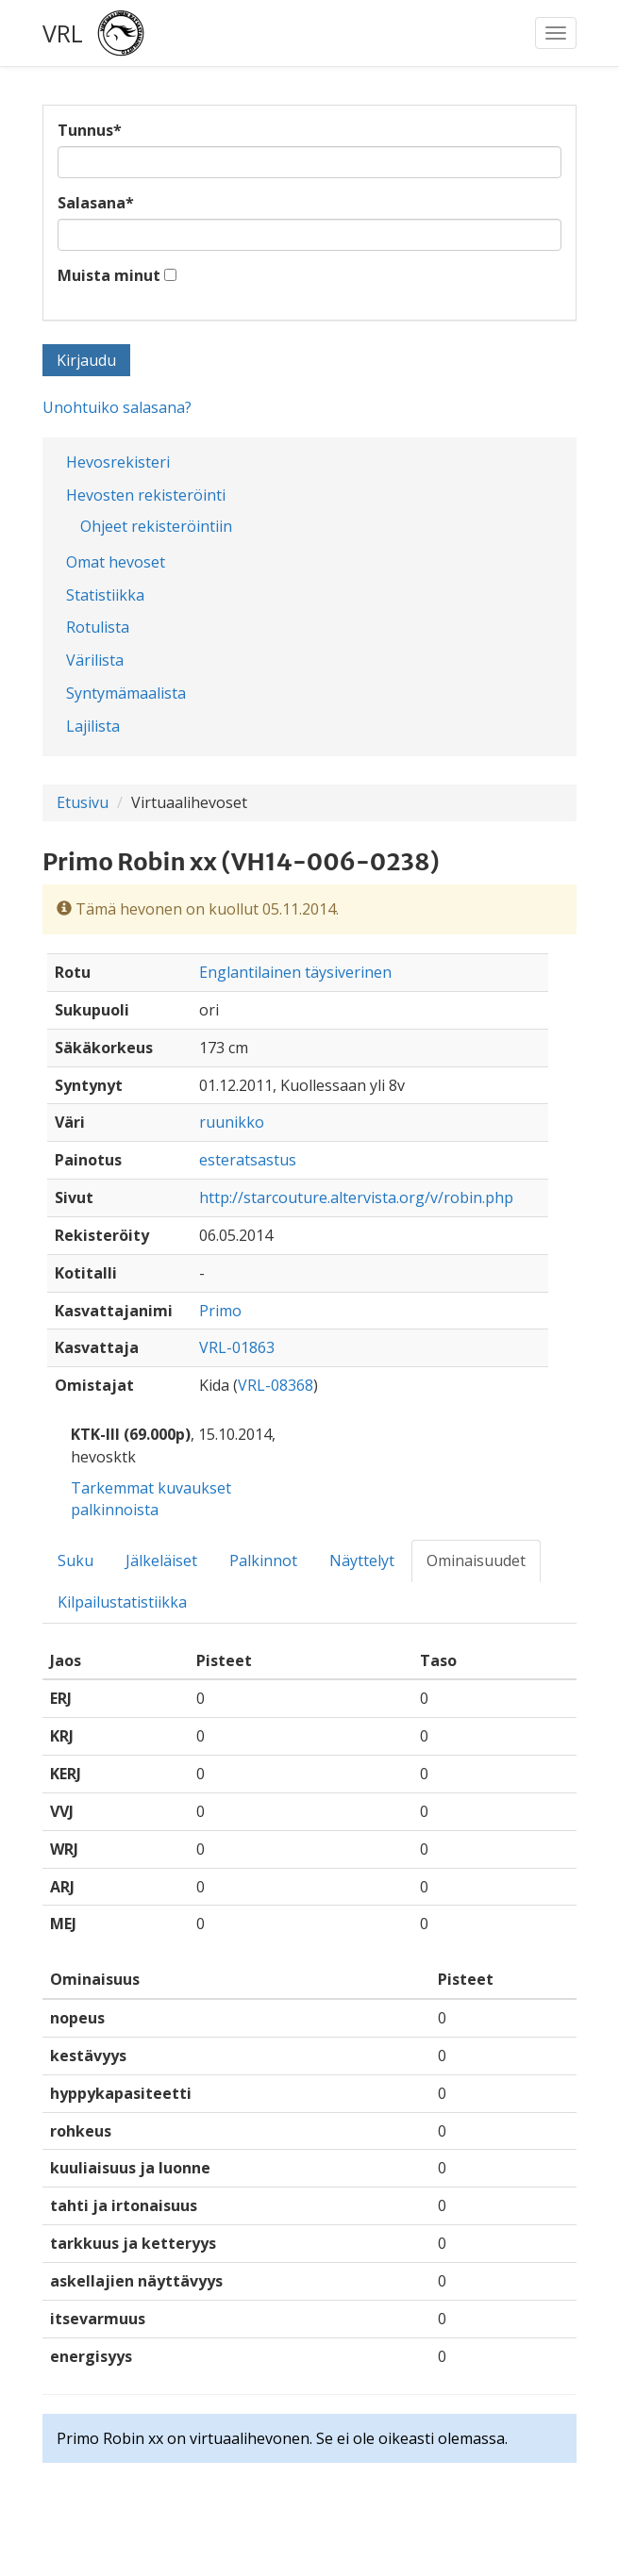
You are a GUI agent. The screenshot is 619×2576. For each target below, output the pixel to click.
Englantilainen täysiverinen (295, 972)
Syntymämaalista (126, 693)
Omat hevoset (115, 562)
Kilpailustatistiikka (122, 1602)
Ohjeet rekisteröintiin (156, 526)
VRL (62, 33)
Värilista (95, 660)
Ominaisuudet (476, 1560)
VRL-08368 (275, 1385)
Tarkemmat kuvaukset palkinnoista (151, 1499)
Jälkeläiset (161, 1560)
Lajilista (93, 726)
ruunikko (231, 1122)
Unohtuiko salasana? (117, 407)
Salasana (96, 202)
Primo (220, 1310)
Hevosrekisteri (118, 462)
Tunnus (90, 130)
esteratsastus (247, 1159)
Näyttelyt (361, 1560)
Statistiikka (105, 595)
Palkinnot (263, 1560)
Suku (75, 1560)
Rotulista (97, 627)
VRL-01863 (237, 1347)
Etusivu (83, 802)
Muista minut (109, 275)
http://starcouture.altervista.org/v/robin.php (356, 1197)
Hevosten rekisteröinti (146, 495)
